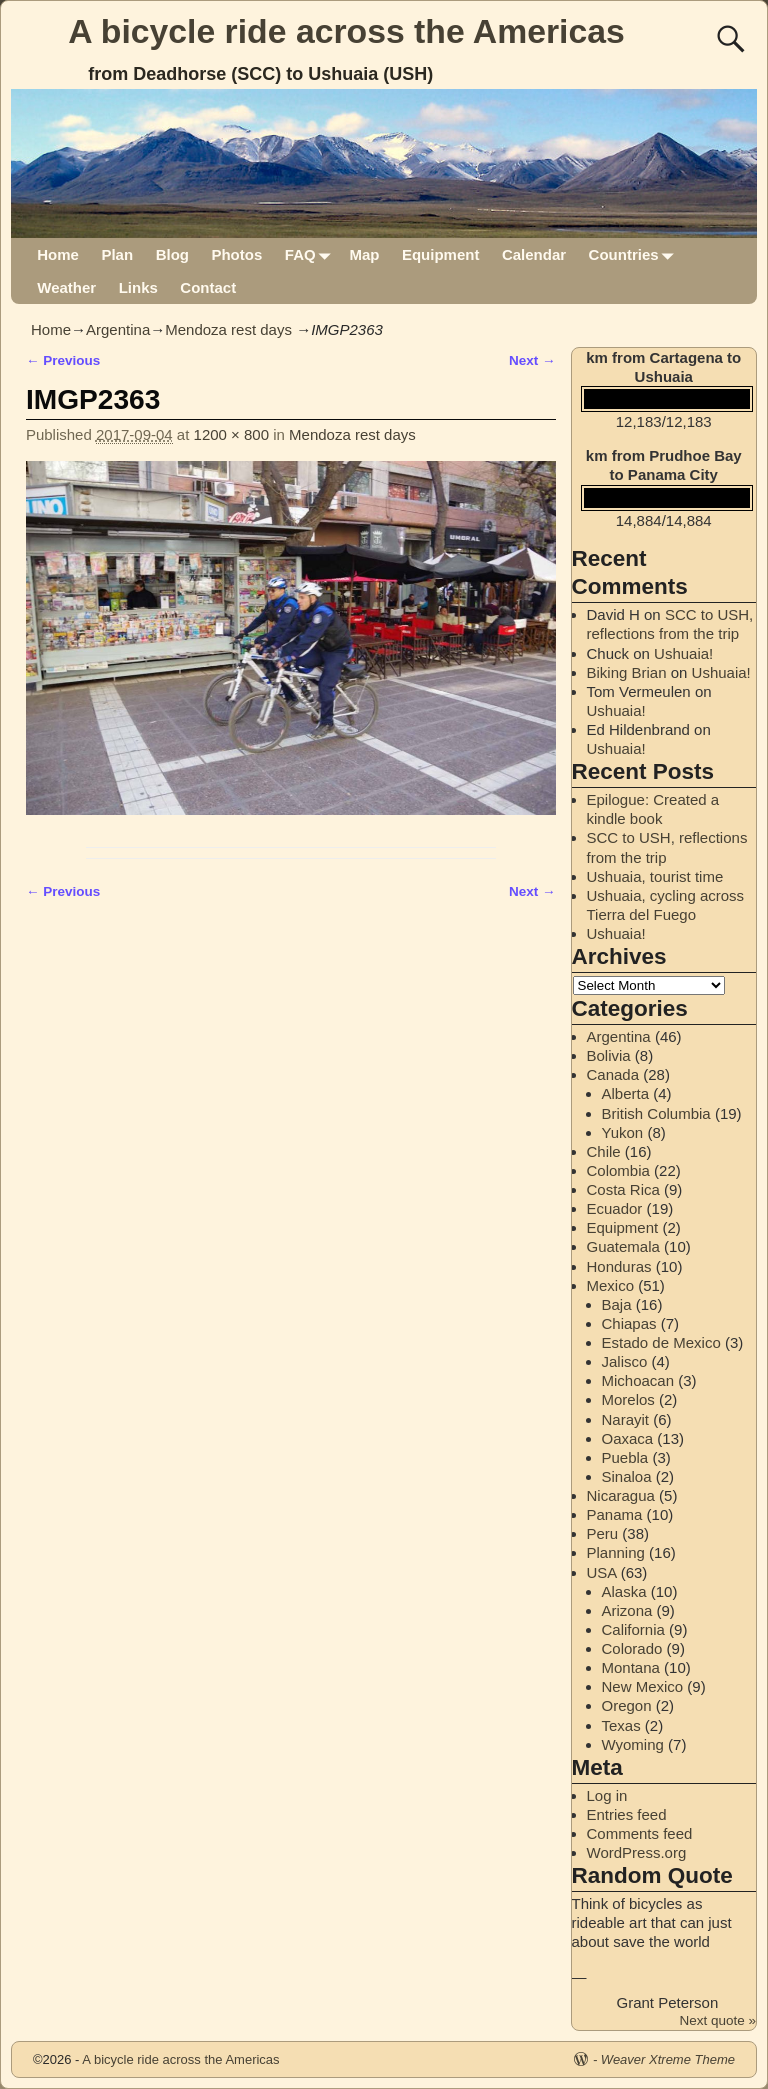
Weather (66, 287)
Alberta (626, 1093)
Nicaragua (621, 1495)
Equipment (441, 254)
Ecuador (615, 1208)
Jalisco (625, 1361)
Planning (616, 1552)
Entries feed (627, 1814)
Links (138, 287)
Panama (615, 1514)
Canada (613, 1074)
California (633, 1629)
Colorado (632, 1648)
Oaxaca (628, 1438)
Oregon (627, 1705)
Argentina (118, 329)
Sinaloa (627, 1476)
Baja (617, 1304)
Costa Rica (623, 1189)
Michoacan (638, 1380)
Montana (631, 1667)
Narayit (626, 1419)
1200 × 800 (232, 434)
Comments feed (640, 1833)
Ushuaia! (683, 653)
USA (602, 1572)
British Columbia (656, 1113)
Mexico (611, 1285)
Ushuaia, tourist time (655, 876)
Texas (621, 1725)
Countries (635, 254)
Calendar (534, 254)
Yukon (623, 1132)
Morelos (628, 1399)
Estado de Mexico (661, 1342)
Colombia (618, 1170)
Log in (607, 1795)
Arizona (627, 1610)
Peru (603, 1533)
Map (364, 254)
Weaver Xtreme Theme (668, 2059)
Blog (172, 254)
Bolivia (609, 1055)
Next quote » (717, 2020)
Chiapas (629, 1323)
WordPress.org (637, 1852)
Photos (236, 254)
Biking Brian (627, 672)
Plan (117, 254)
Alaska (624, 1591)
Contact (208, 287)
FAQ (311, 254)
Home (58, 254)
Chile (604, 1151)
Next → (532, 360)
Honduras (619, 1266)
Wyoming (633, 1744)
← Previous (63, 360)
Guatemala (623, 1246)
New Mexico (643, 1686)
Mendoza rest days (228, 329)
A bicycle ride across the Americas (346, 31)
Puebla (625, 1457)
